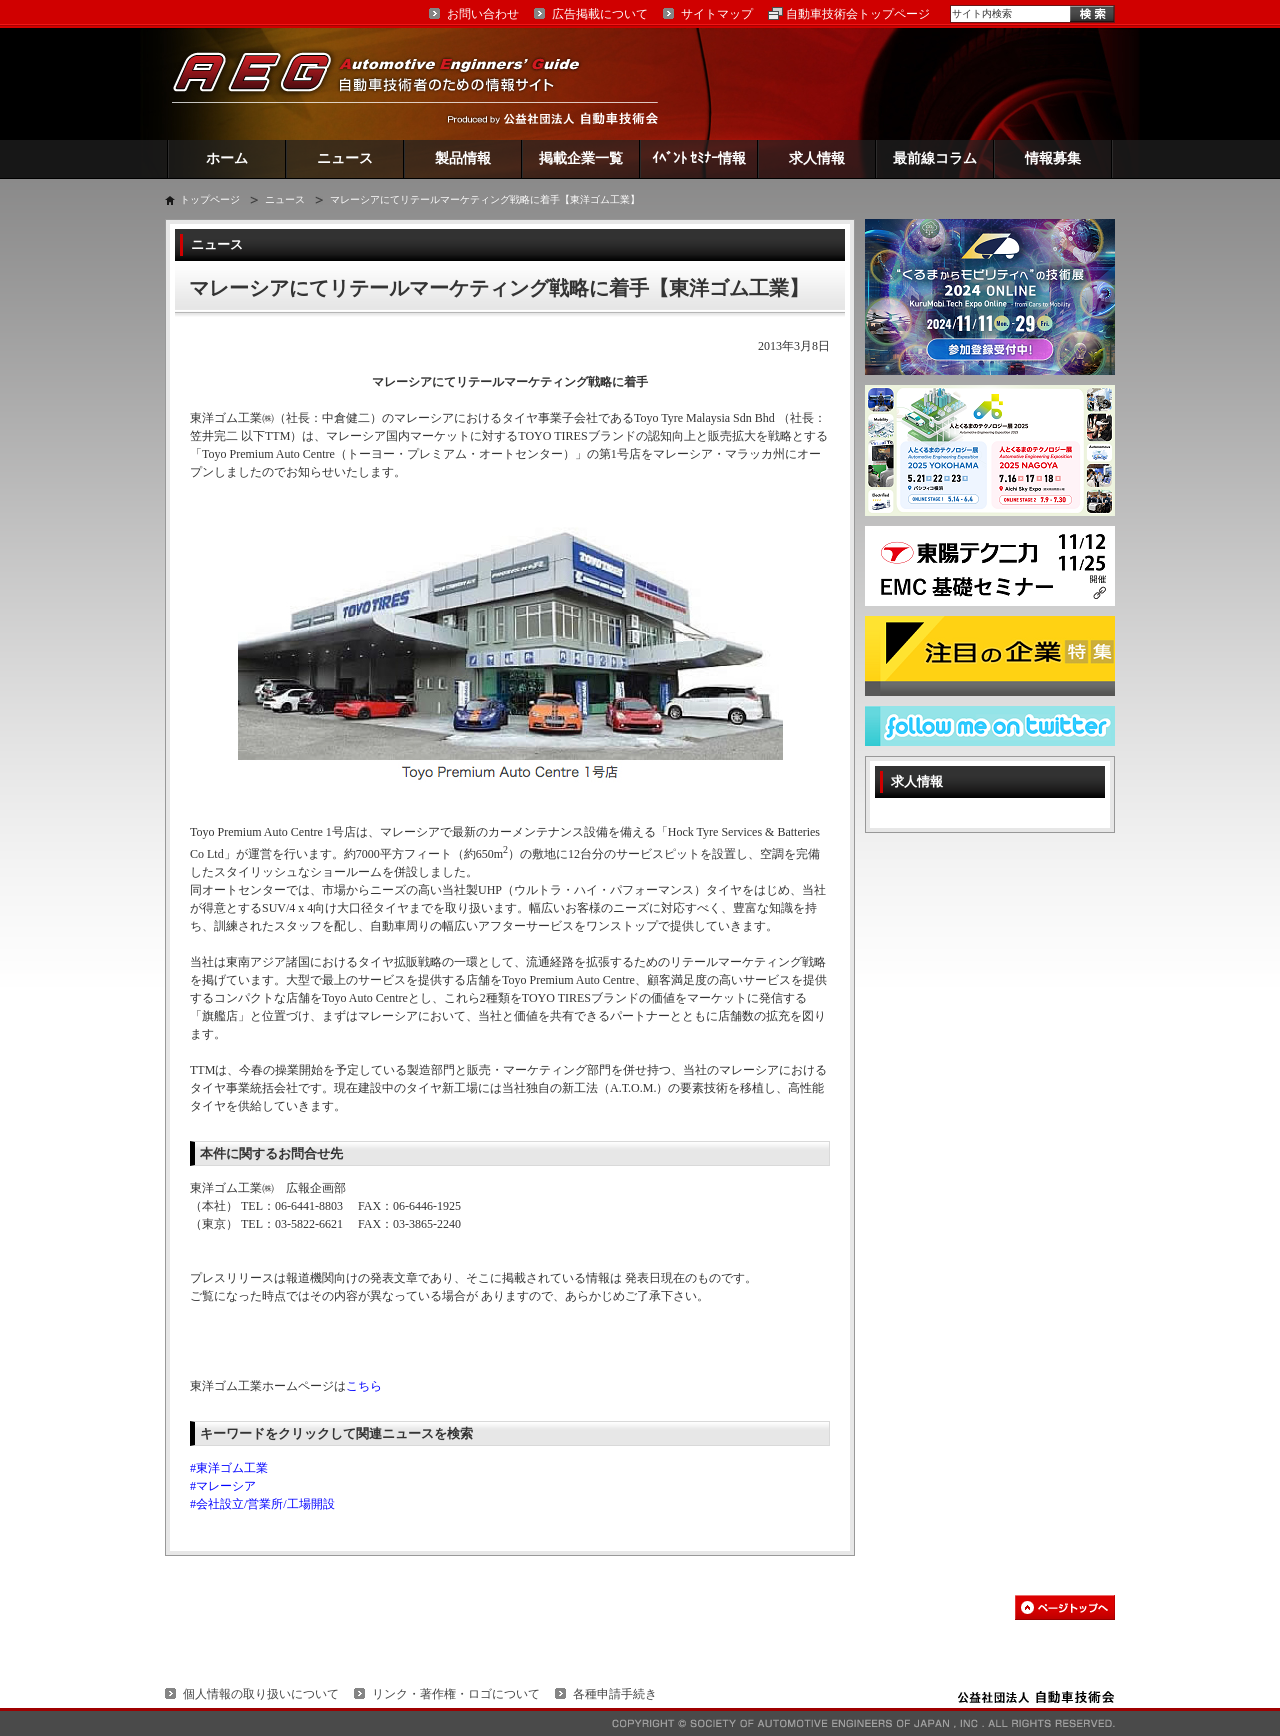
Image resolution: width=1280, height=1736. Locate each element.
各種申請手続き (615, 1694)
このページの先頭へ (1065, 1607)
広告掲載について (600, 14)
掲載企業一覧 (581, 158)
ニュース (345, 158)
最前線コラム (935, 158)
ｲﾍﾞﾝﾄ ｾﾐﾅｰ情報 (699, 158)
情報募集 (1053, 158)
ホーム (227, 158)
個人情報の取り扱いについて (261, 1694)
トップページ (210, 199)
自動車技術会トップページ (858, 14)
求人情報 (817, 158)
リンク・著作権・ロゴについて (456, 1694)
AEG (389, 83)
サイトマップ (717, 14)
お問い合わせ (483, 14)
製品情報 (463, 158)
